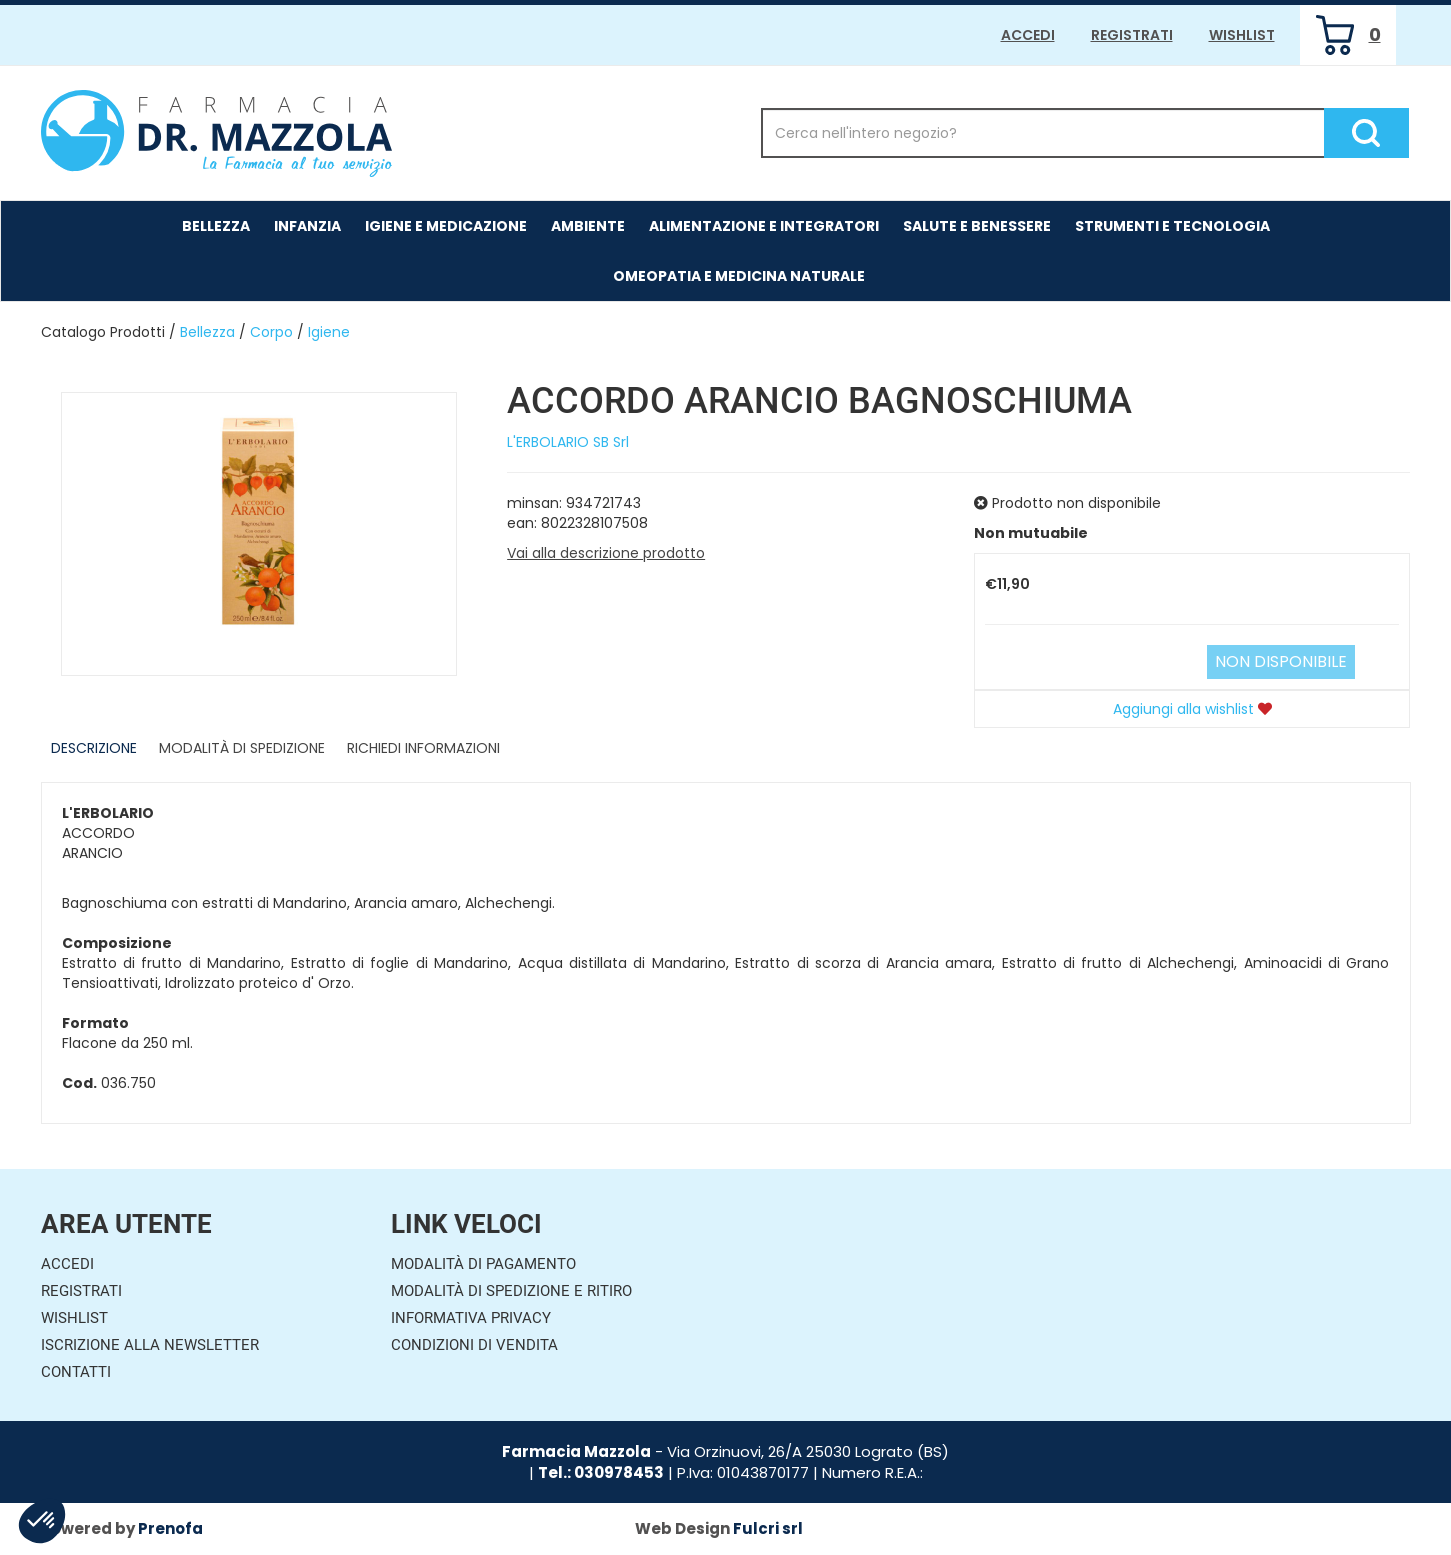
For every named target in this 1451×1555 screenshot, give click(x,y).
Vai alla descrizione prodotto (606, 553)
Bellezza (207, 332)
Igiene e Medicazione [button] (446, 226)
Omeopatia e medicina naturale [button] (739, 276)
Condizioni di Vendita (474, 1345)
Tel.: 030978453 (601, 1472)
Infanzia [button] (307, 226)
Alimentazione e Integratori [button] (764, 226)
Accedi (1028, 35)
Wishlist (1242, 35)
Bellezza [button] (216, 226)
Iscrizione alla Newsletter (150, 1345)
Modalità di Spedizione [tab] (242, 748)
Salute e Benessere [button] (977, 226)
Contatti (76, 1372)
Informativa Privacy (471, 1318)
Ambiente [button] (588, 226)
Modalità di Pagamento (483, 1264)
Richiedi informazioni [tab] (423, 748)
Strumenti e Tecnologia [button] (1172, 226)
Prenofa (170, 1528)
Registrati (1132, 35)
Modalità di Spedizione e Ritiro (511, 1291)
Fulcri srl (768, 1528)
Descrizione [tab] (94, 748)
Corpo (271, 332)
